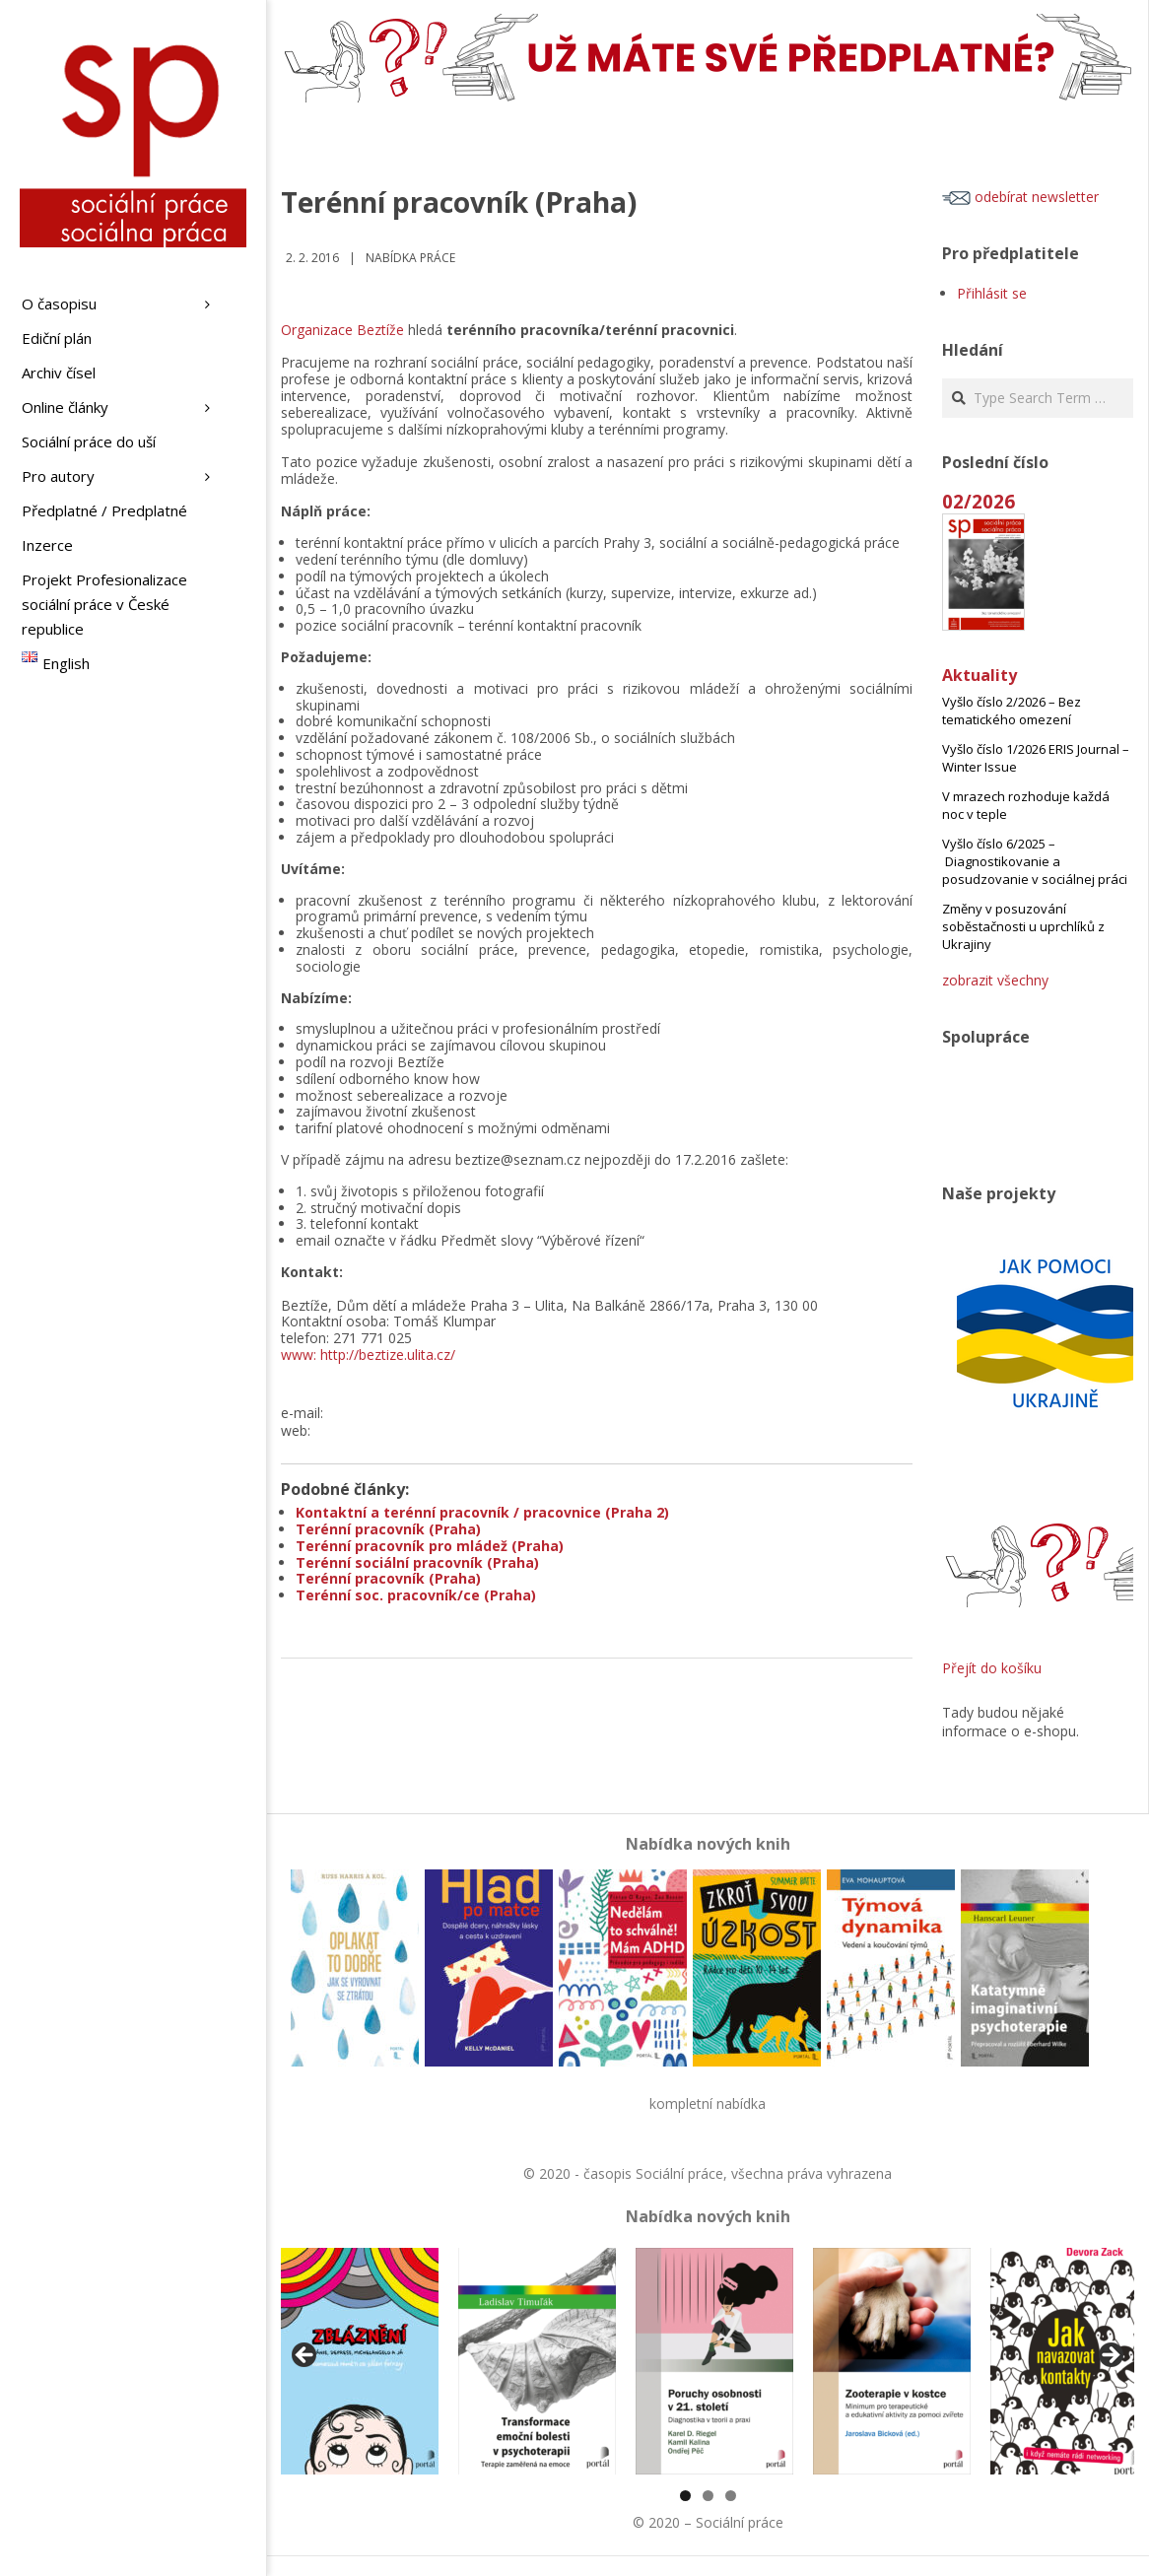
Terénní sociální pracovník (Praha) (417, 1562)
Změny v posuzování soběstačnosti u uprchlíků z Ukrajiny (1023, 926)
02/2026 (978, 501)
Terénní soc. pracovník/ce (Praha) (416, 1595)
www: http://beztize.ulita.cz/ (368, 1354)
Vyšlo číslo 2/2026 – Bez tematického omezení (1011, 710)
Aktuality (979, 675)
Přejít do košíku (992, 1668)
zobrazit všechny (995, 980)
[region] (707, 2361)
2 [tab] (708, 2495)
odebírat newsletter (1020, 196)
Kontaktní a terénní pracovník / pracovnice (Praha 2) (482, 1512)
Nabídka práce (410, 257)
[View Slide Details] (360, 2361)
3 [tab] (730, 2495)
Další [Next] (1109, 2356)
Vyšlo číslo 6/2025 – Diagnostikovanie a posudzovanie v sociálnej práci (1034, 861)
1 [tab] (685, 2495)
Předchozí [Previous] (305, 2356)
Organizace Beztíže (342, 329)
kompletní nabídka (707, 2103)
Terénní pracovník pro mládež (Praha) (430, 1545)
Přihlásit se (992, 293)
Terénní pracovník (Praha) (388, 1529)
